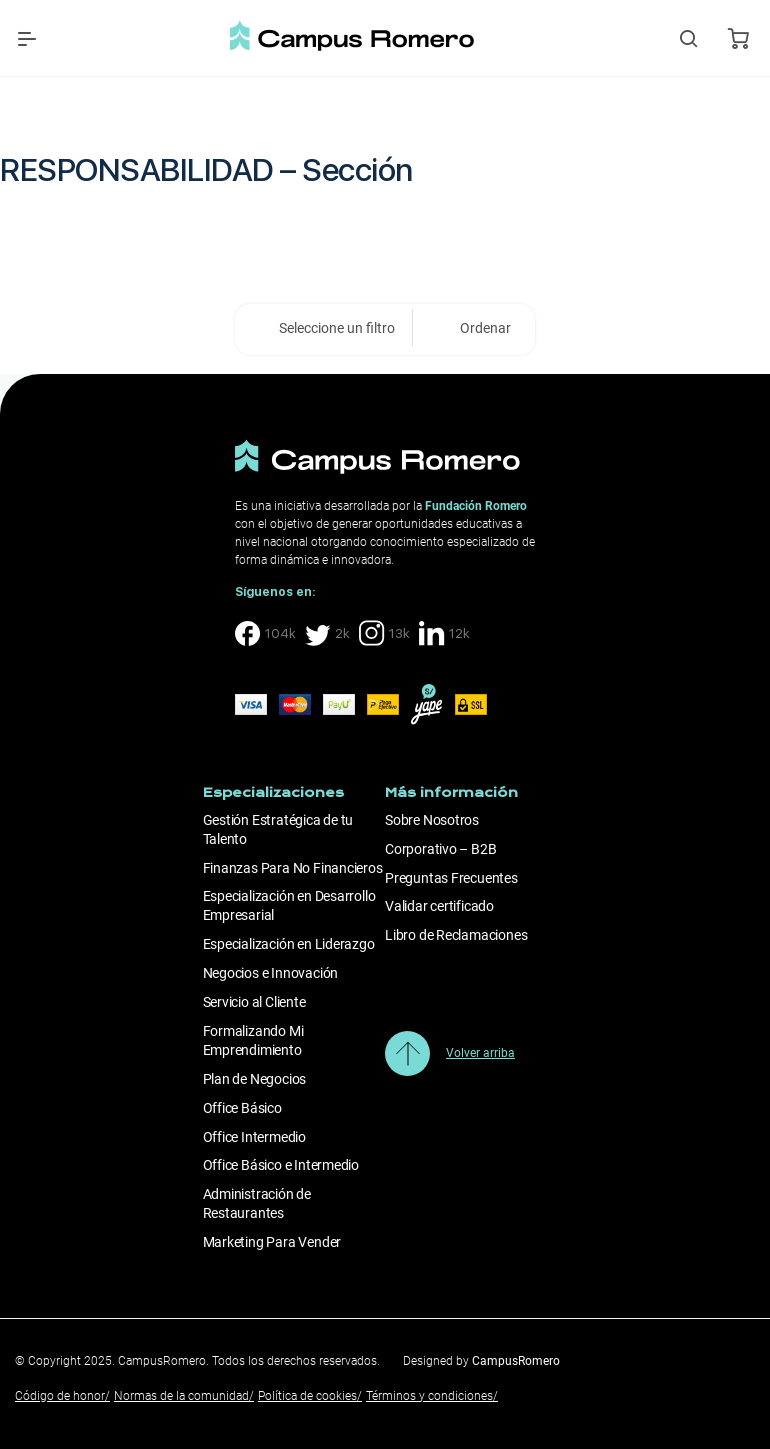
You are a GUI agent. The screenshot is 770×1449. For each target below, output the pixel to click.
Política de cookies (310, 1396)
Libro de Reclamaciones (456, 935)
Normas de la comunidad (184, 1396)
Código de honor (62, 1396)
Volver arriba (480, 1053)
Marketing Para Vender (272, 1242)
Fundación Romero (476, 506)
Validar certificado (439, 906)
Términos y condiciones (432, 1396)
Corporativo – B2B (440, 849)
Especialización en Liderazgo (289, 944)
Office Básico (242, 1108)
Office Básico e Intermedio (281, 1165)
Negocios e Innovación (271, 973)
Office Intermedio (254, 1137)
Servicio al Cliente (254, 1002)
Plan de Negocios (255, 1079)
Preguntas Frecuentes (451, 878)
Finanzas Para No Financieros (293, 868)
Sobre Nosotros (432, 820)
